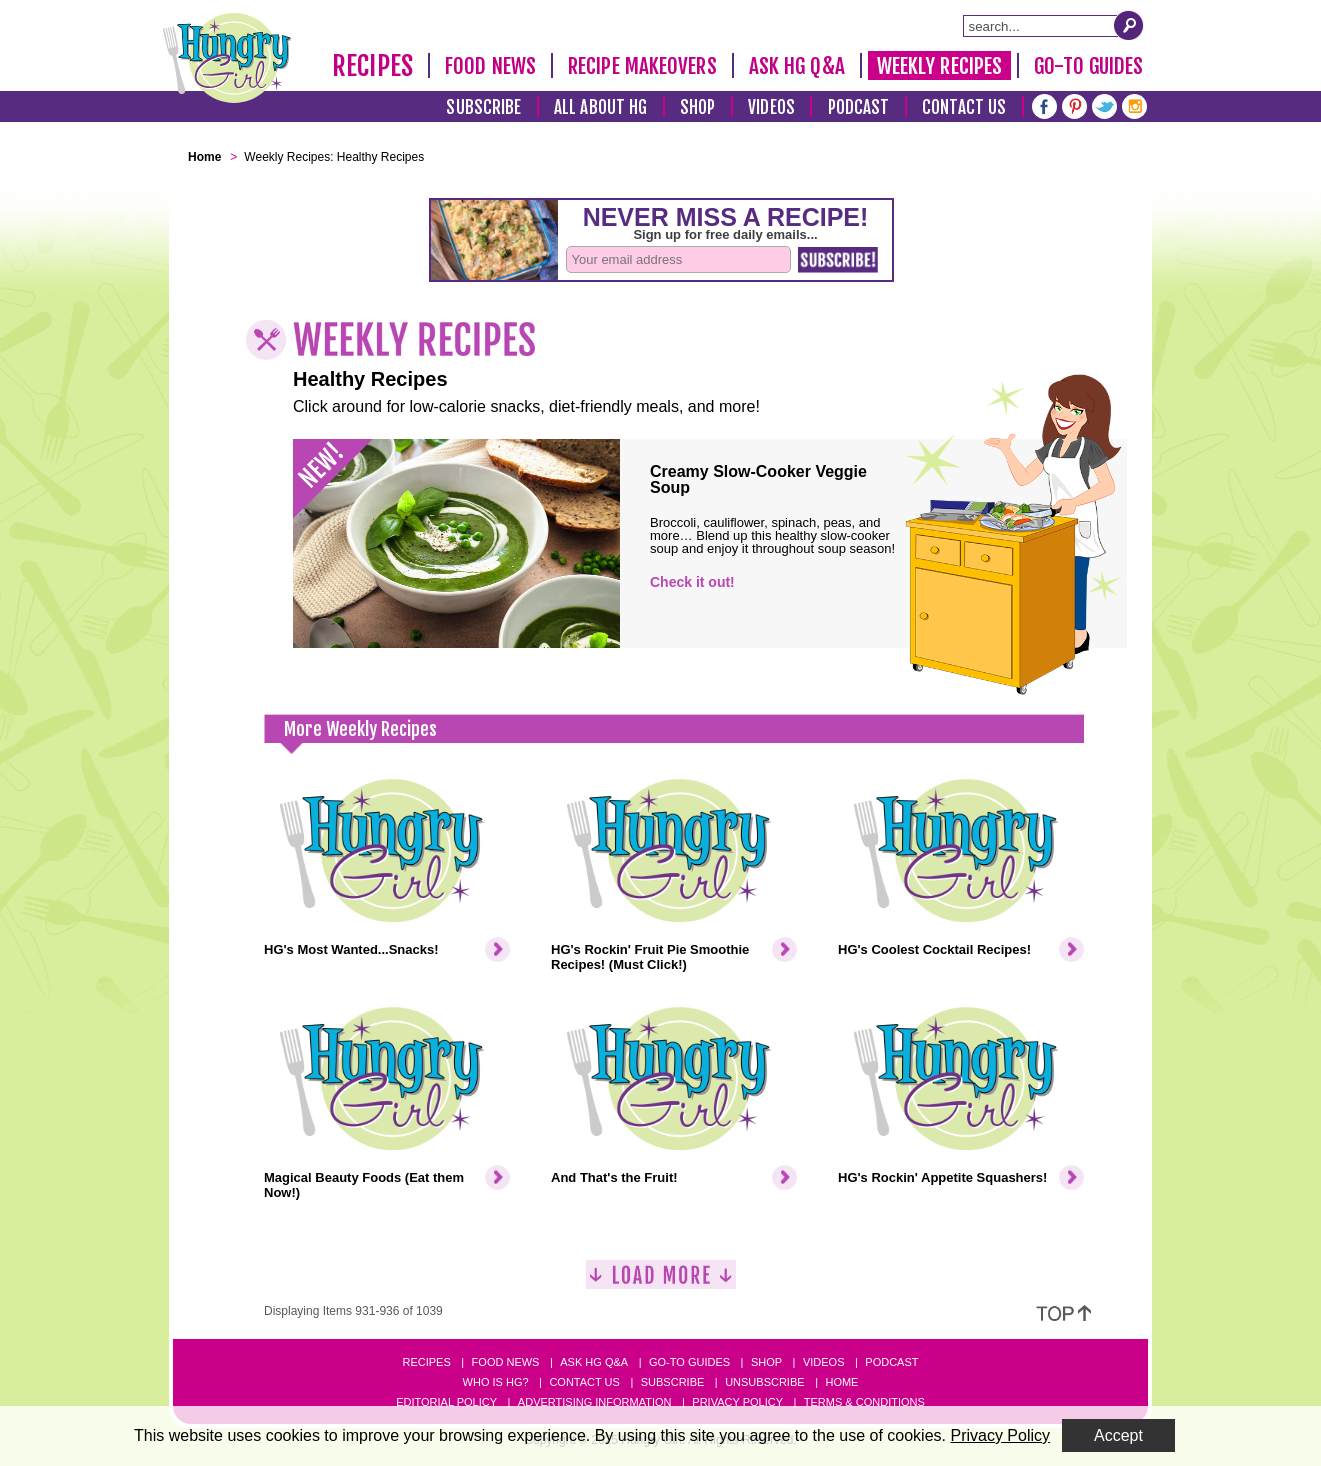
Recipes (372, 66)
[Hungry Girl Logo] (227, 58)
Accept (1118, 1435)
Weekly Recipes (939, 66)
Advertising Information (595, 1402)
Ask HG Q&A (797, 66)
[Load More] (661, 1282)
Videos (771, 107)
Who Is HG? (496, 1382)
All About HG (600, 107)
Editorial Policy (446, 1402)
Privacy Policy (737, 1402)
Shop (697, 107)
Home (841, 1382)
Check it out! (692, 582)
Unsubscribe (764, 1382)
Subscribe (483, 107)
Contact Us (964, 107)
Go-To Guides (1088, 66)
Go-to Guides (689, 1362)
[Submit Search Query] (1129, 25)
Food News (490, 66)
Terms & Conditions (864, 1402)
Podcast (859, 107)
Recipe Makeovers (642, 66)
